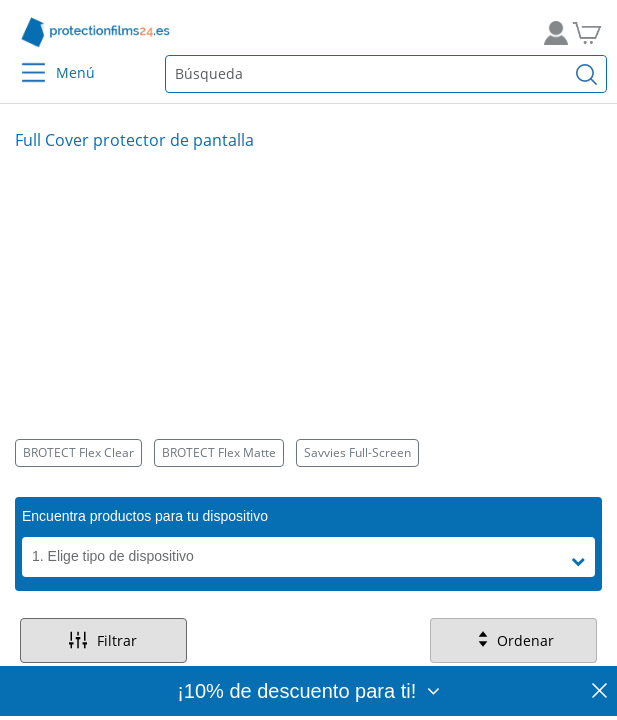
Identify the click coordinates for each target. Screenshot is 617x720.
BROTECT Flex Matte (219, 452)
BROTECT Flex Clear (78, 452)
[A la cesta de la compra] (594, 32)
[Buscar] (587, 74)
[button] (583, 562)
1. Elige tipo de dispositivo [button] (113, 556)
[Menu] (21, 59)
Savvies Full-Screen (357, 452)
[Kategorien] (308, 452)
